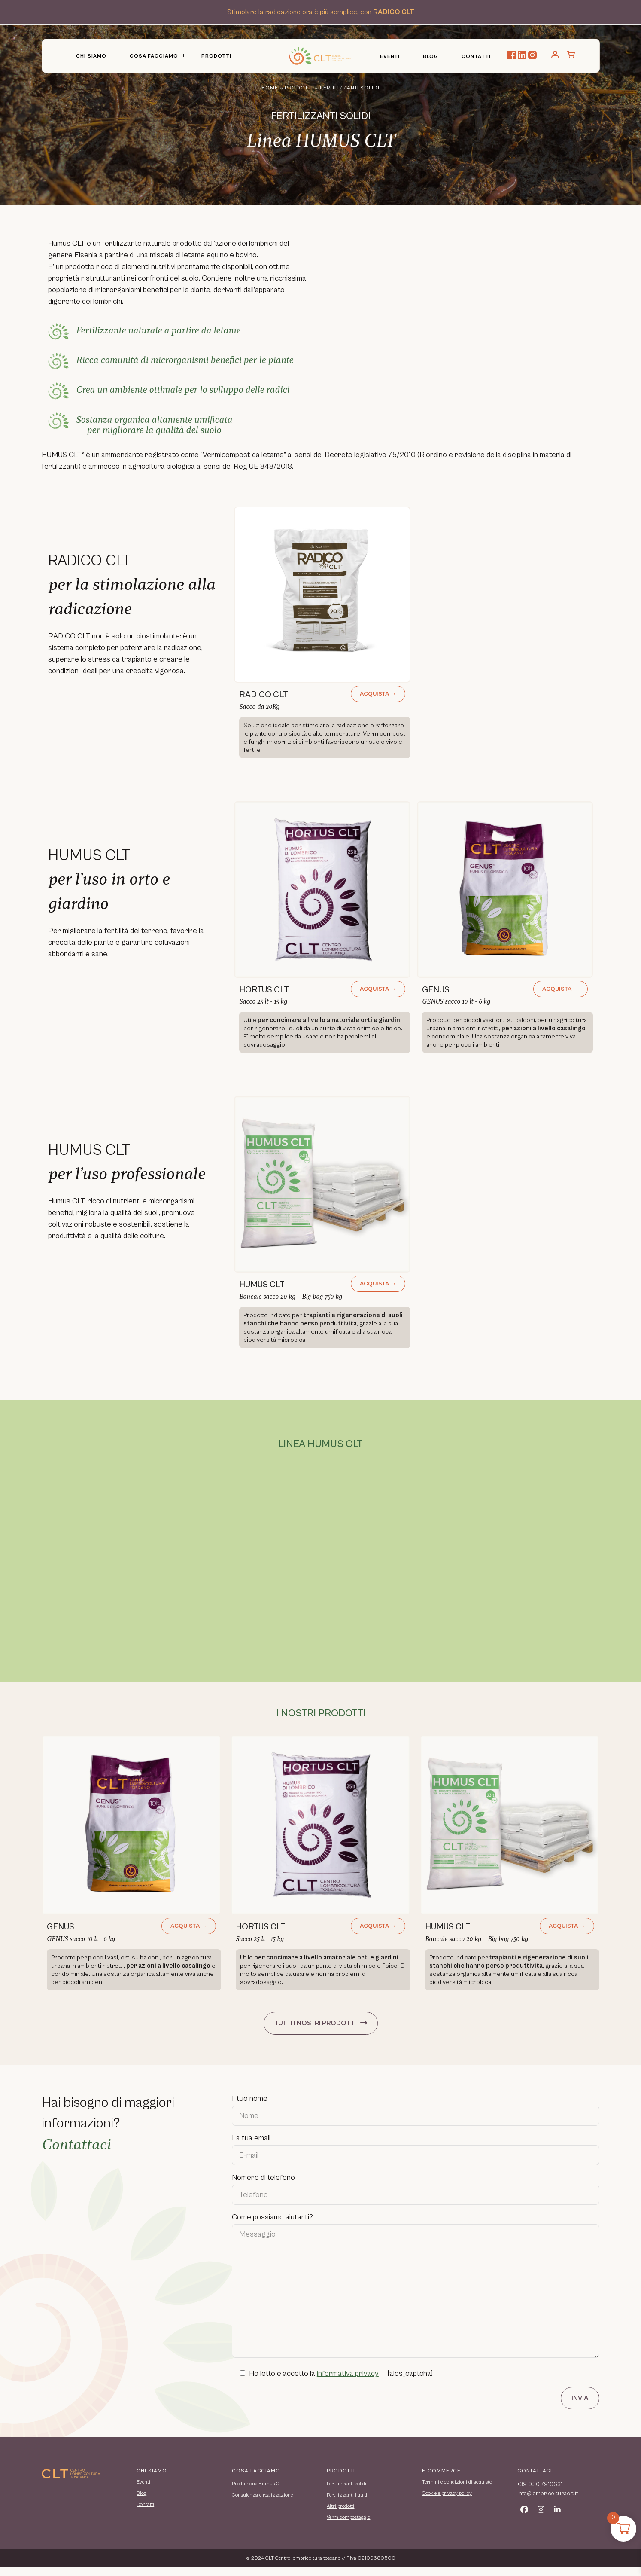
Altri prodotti (340, 2515)
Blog (430, 56)
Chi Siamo (91, 56)
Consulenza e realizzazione (262, 2503)
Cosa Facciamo (154, 56)
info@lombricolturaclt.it (547, 2502)
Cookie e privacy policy (447, 2502)
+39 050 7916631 (539, 2493)
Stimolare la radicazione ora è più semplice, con (320, 12)
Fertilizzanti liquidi (347, 2503)
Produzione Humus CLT (258, 2492)
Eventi (390, 56)
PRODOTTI (341, 2479)
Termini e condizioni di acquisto (457, 2491)
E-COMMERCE (441, 2479)
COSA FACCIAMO (256, 2479)
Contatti (476, 56)
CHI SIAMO (152, 2479)
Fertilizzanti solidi (346, 2492)
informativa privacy (348, 2381)
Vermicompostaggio (348, 2526)
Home (269, 88)
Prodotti (216, 56)
